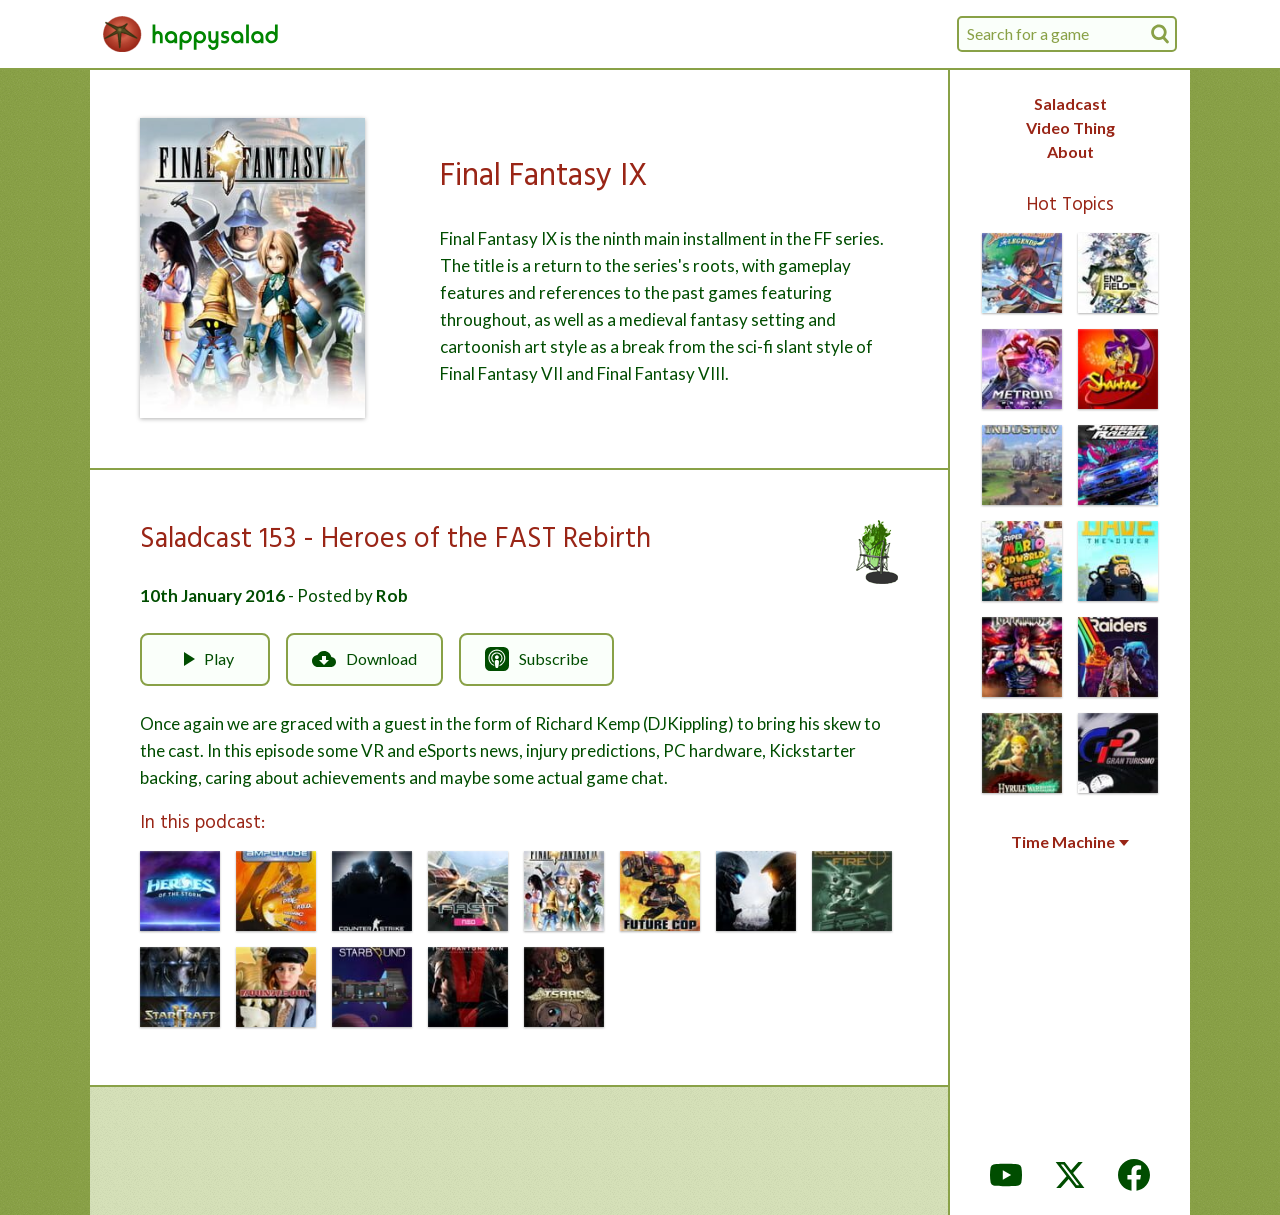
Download (364, 659)
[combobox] (1067, 34)
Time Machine (1070, 842)
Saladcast (1070, 103)
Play (205, 659)
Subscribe (536, 659)
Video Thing (1070, 127)
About (1070, 151)
